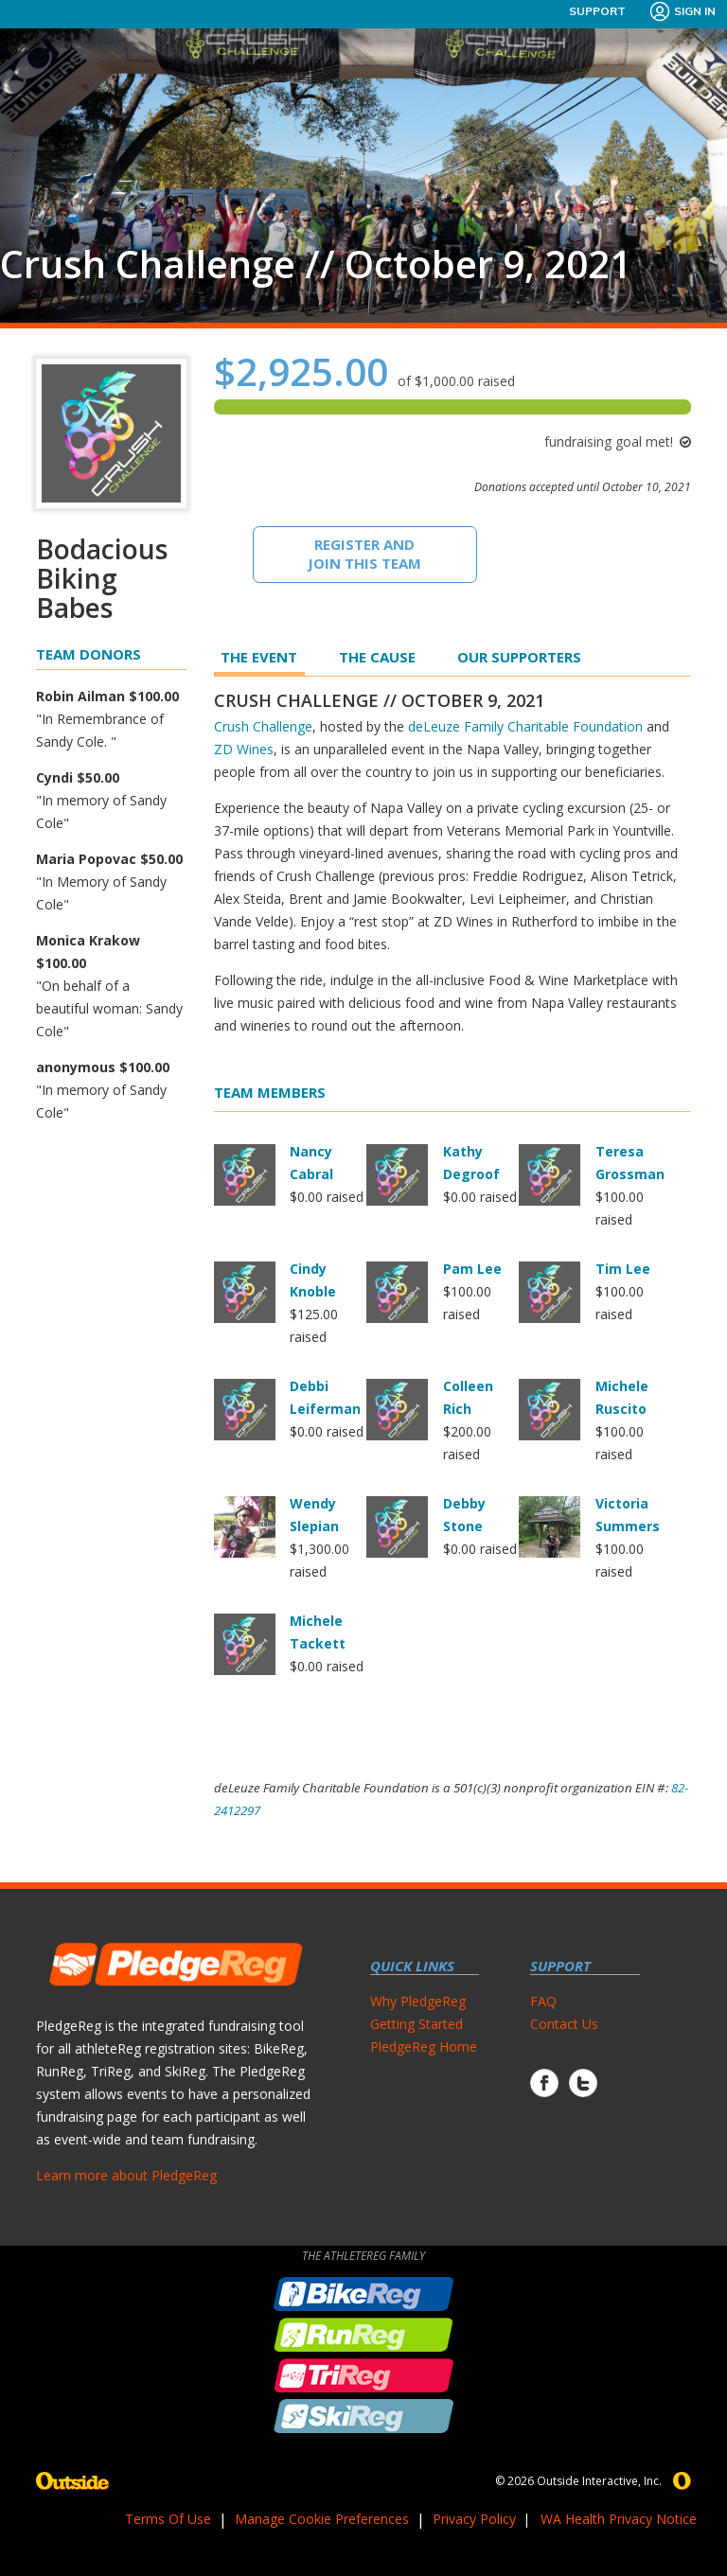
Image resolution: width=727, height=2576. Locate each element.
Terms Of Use (168, 2519)
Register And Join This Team (364, 554)
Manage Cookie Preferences (322, 2519)
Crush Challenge (263, 726)
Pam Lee (472, 1269)
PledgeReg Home (423, 2047)
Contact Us (564, 2024)
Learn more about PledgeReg (126, 2175)
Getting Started (416, 2024)
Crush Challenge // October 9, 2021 (315, 264)
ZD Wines (244, 749)
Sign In (682, 11)
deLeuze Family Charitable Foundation (525, 726)
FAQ (543, 2001)
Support (597, 11)
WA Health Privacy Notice (619, 2519)
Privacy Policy (474, 2519)
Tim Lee (622, 1269)
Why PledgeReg (418, 2001)
